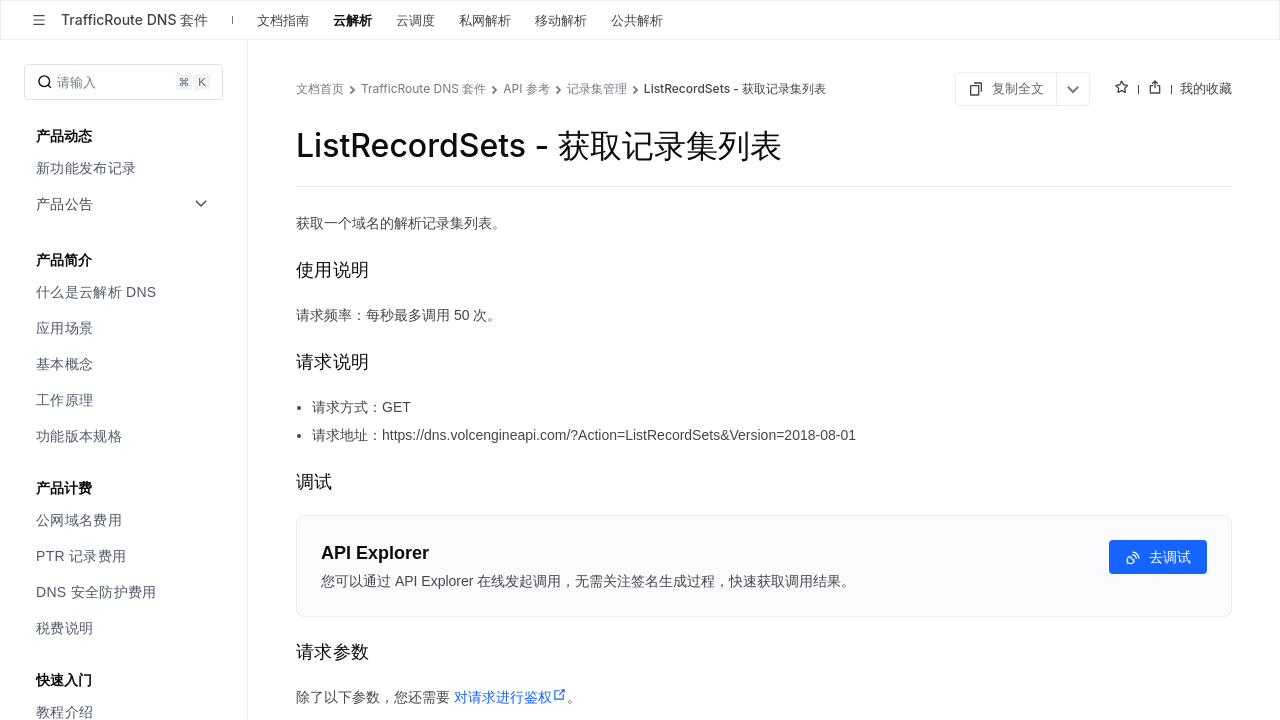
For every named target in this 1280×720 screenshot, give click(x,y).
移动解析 (561, 20)
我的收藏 (1206, 88)
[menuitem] (125, 168)
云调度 (415, 20)
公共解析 (637, 20)
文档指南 (283, 20)
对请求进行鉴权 (510, 697)
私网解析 (485, 20)
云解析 (352, 20)
